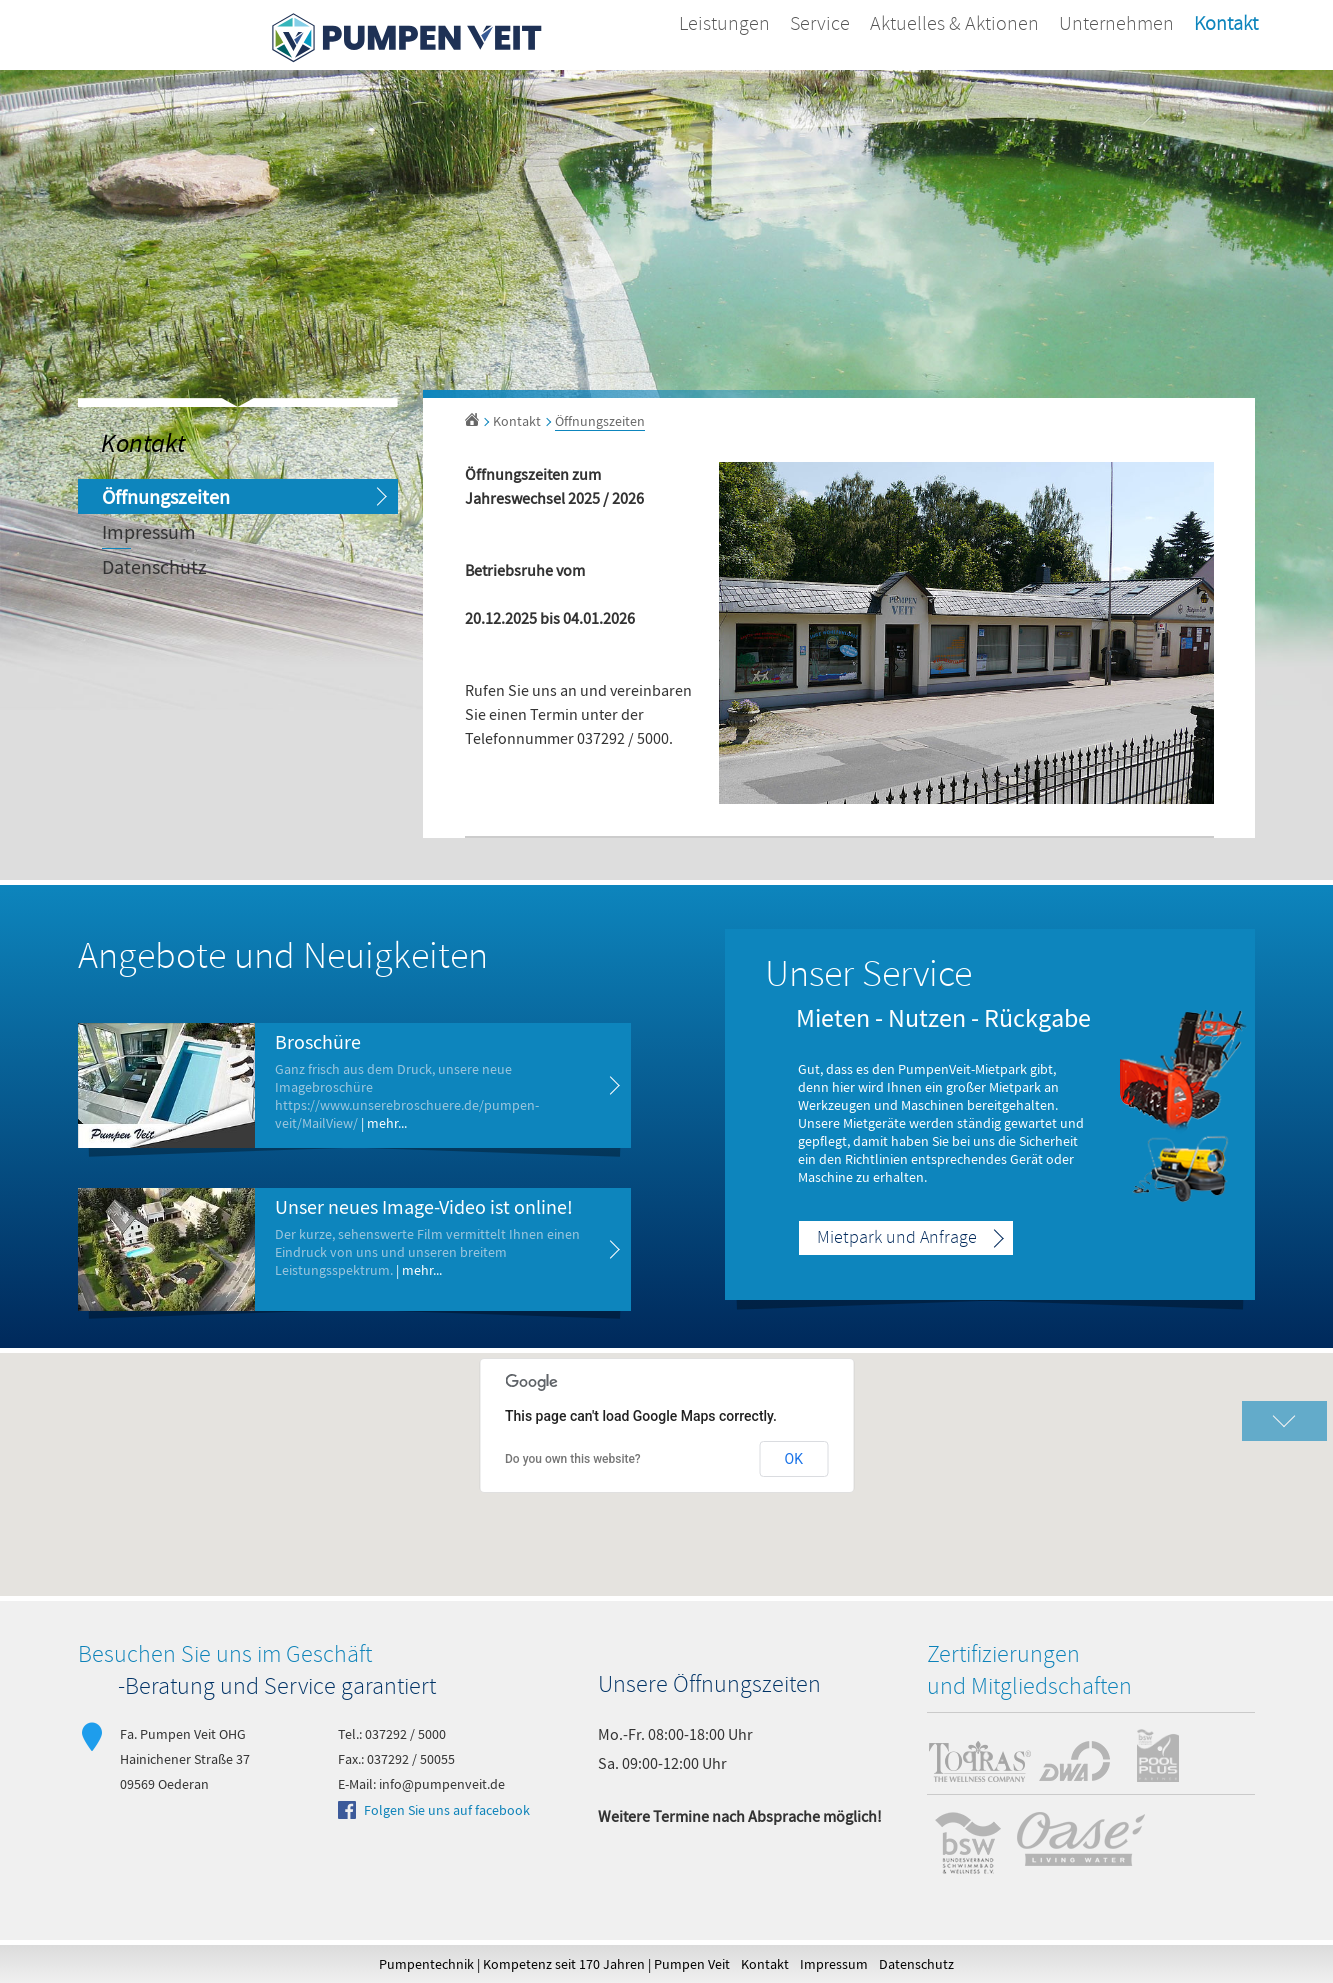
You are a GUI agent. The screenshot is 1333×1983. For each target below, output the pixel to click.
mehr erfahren (601, 1085)
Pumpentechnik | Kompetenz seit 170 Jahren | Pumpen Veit (554, 1964)
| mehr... (384, 1123)
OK (794, 1459)
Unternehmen (1116, 24)
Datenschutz (154, 566)
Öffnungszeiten (166, 496)
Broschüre (318, 1041)
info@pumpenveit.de (442, 1784)
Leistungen (724, 24)
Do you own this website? (573, 1459)
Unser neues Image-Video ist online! (424, 1206)
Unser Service (868, 976)
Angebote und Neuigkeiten (283, 958)
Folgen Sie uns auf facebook (447, 1810)
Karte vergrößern (1284, 1421)
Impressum (149, 531)
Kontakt (1226, 24)
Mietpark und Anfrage (897, 1238)
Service (820, 24)
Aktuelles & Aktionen (954, 24)
